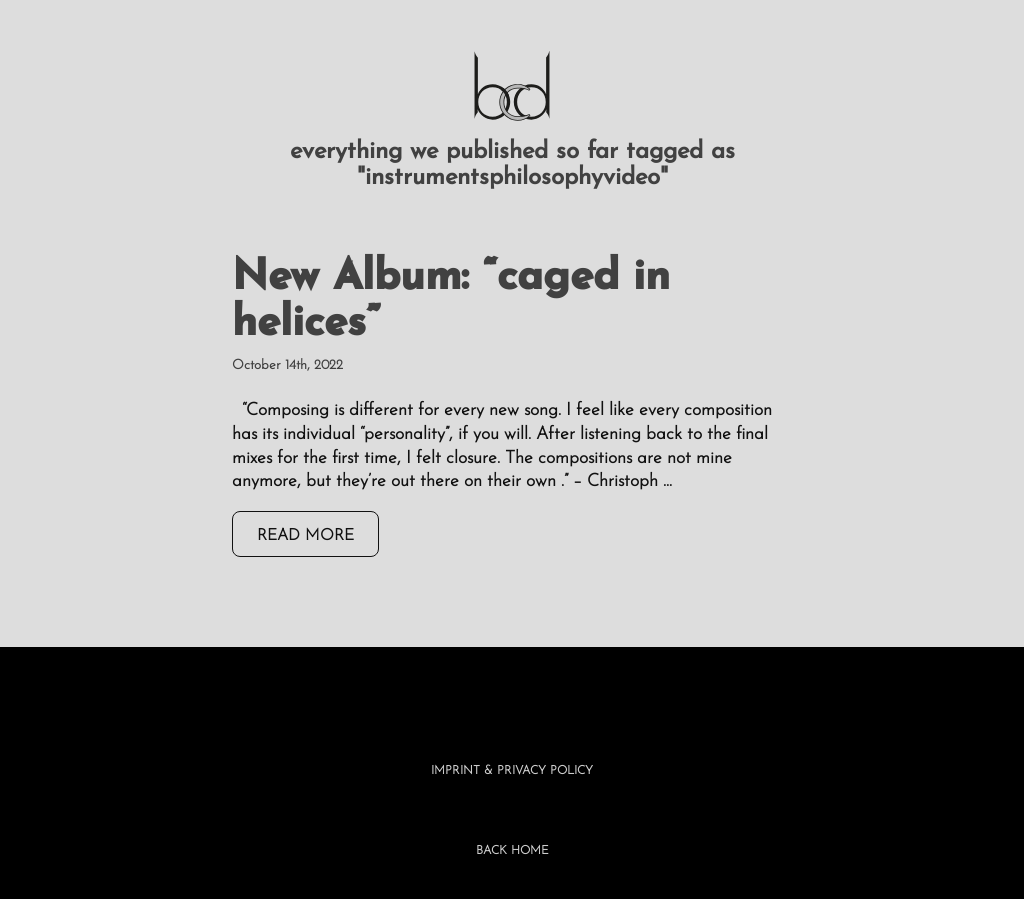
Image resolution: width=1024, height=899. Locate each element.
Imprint (455, 771)
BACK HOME (512, 851)
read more (305, 536)
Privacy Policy (545, 771)
